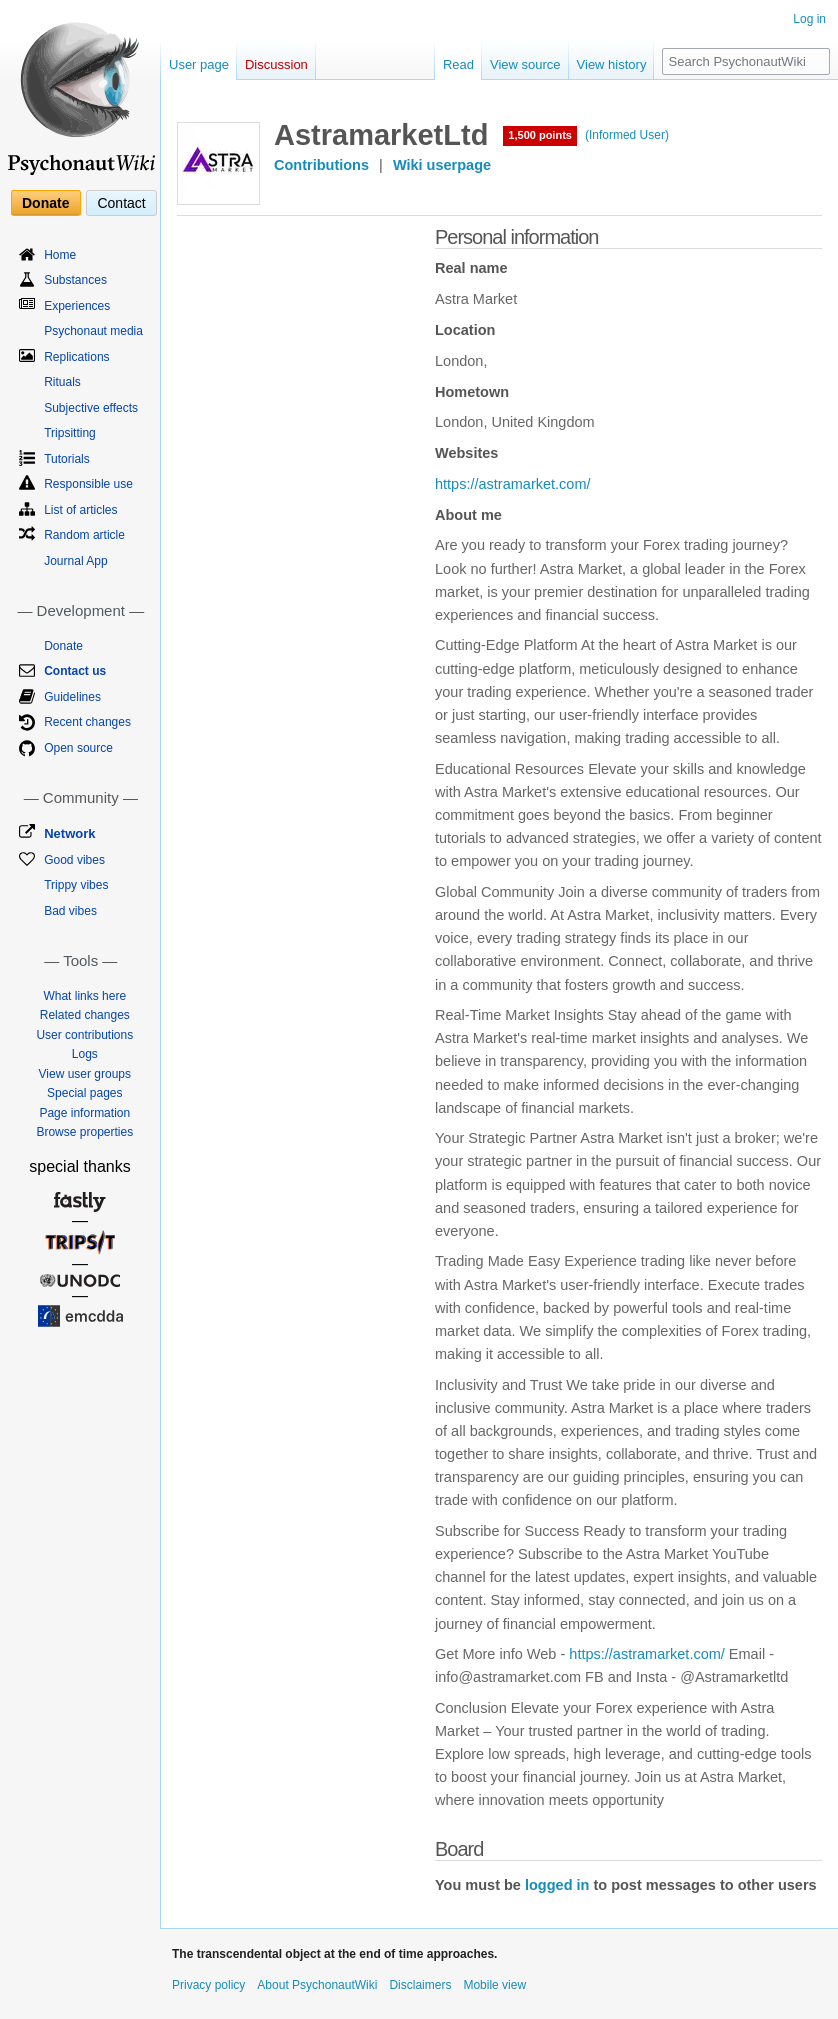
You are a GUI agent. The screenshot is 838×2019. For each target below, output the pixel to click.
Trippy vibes (76, 885)
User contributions (84, 1035)
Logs (85, 1054)
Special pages (84, 1093)
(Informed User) (627, 135)
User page (199, 64)
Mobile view (494, 1985)
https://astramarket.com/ (513, 484)
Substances (75, 280)
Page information (84, 1113)
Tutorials (67, 459)
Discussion (276, 64)
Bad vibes (70, 911)
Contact (121, 203)
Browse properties (84, 1132)
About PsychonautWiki (317, 1985)
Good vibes (74, 860)
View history (612, 64)
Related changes (85, 1015)
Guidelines (72, 697)
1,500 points (540, 135)
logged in (557, 1885)
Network (69, 833)
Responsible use (88, 484)
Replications (76, 357)
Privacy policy (208, 1985)
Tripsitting (70, 433)
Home (60, 255)
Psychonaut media (93, 331)
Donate (45, 203)
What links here (84, 996)
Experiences (77, 306)
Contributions (321, 165)
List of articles (80, 510)
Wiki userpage (442, 165)
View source (525, 64)
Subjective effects (91, 408)
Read (458, 64)
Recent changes (87, 722)
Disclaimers (420, 1985)
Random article (84, 535)
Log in (809, 19)
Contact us (75, 671)
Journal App (75, 561)
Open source (78, 748)
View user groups (85, 1074)
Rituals (62, 382)
